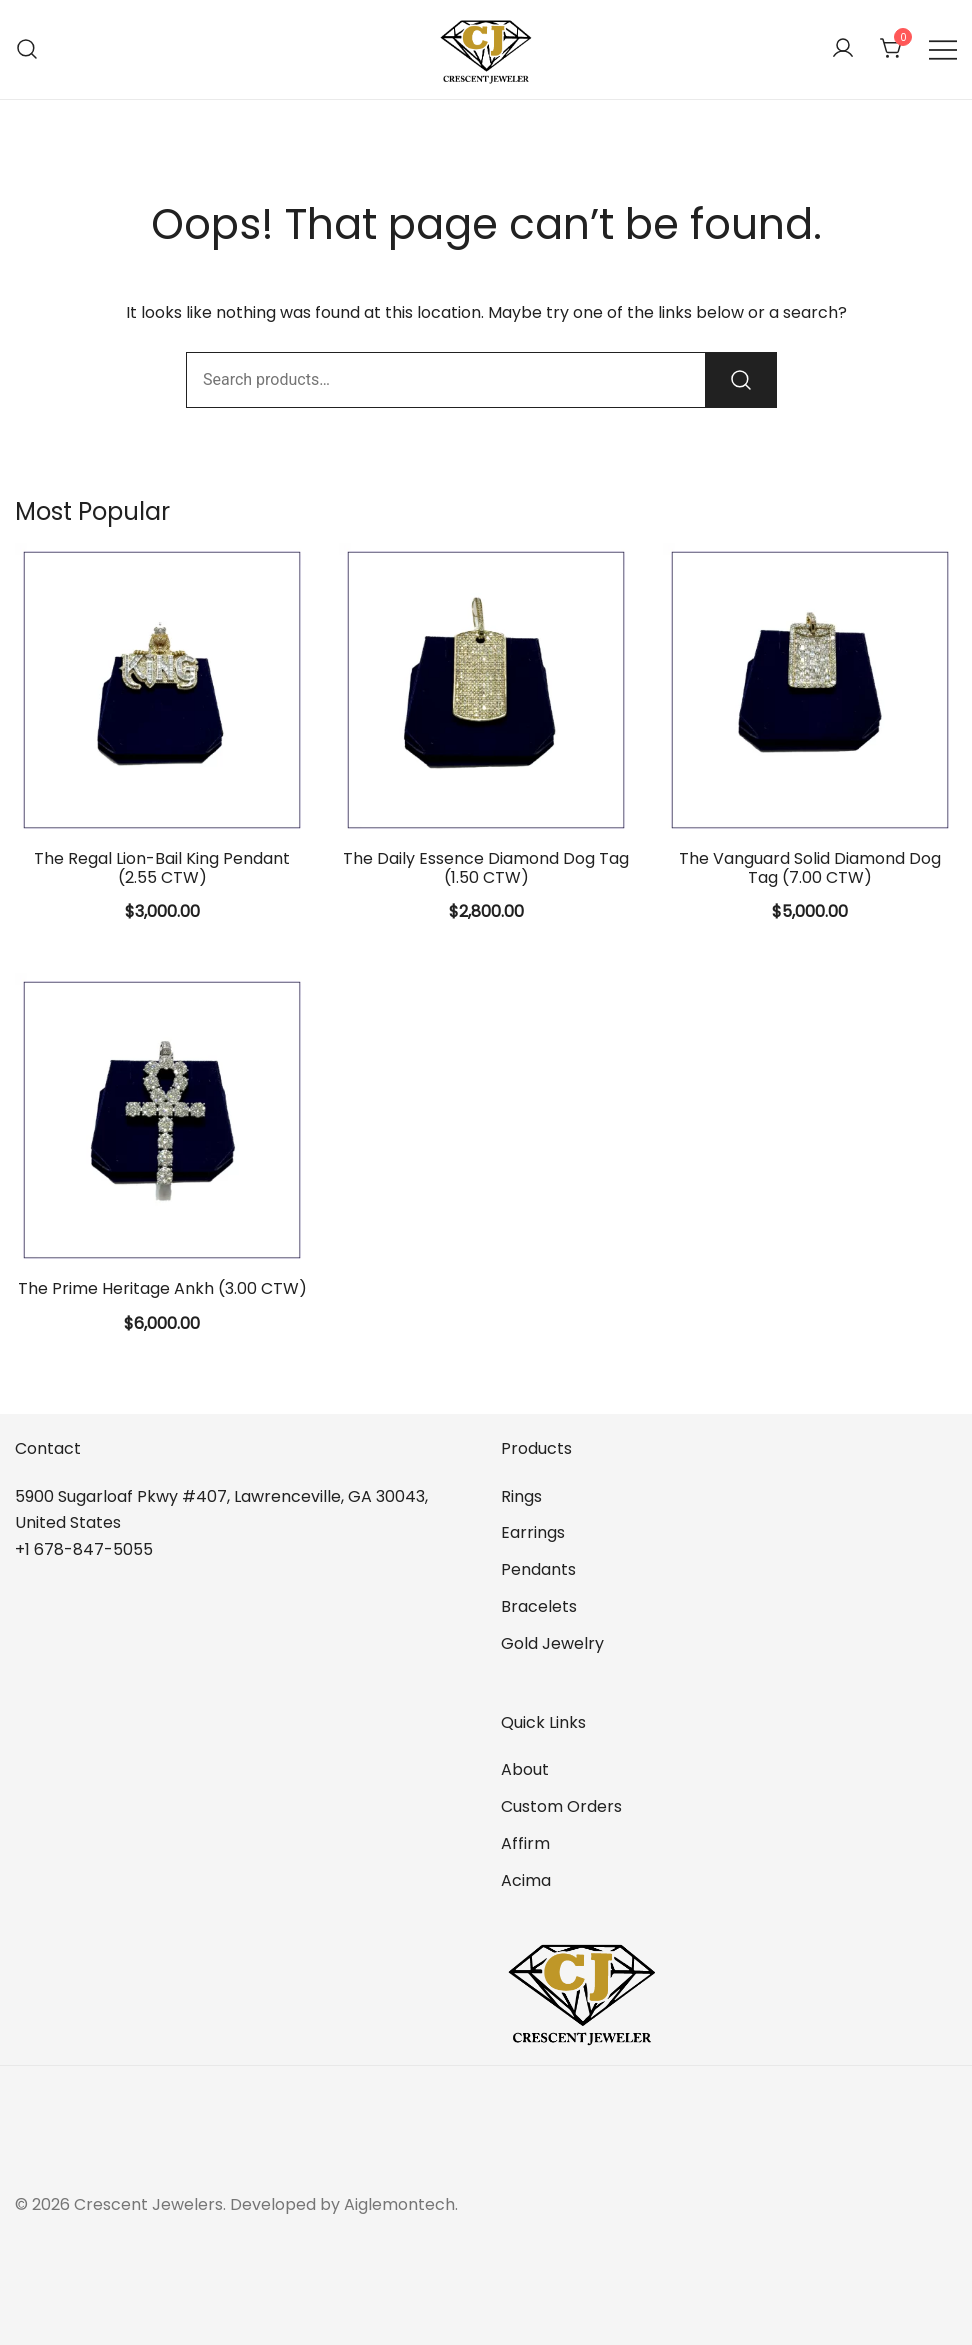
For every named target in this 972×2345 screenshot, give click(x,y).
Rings (521, 1496)
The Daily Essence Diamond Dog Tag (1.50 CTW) (486, 868)
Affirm (525, 1843)
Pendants (538, 1569)
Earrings (533, 1532)
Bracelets (539, 1606)
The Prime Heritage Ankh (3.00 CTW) (162, 1288)
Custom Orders (561, 1806)
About (525, 1769)
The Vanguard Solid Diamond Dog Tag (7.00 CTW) (810, 868)
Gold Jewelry (552, 1643)
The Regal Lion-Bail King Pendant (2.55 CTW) (162, 868)
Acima (526, 1880)
